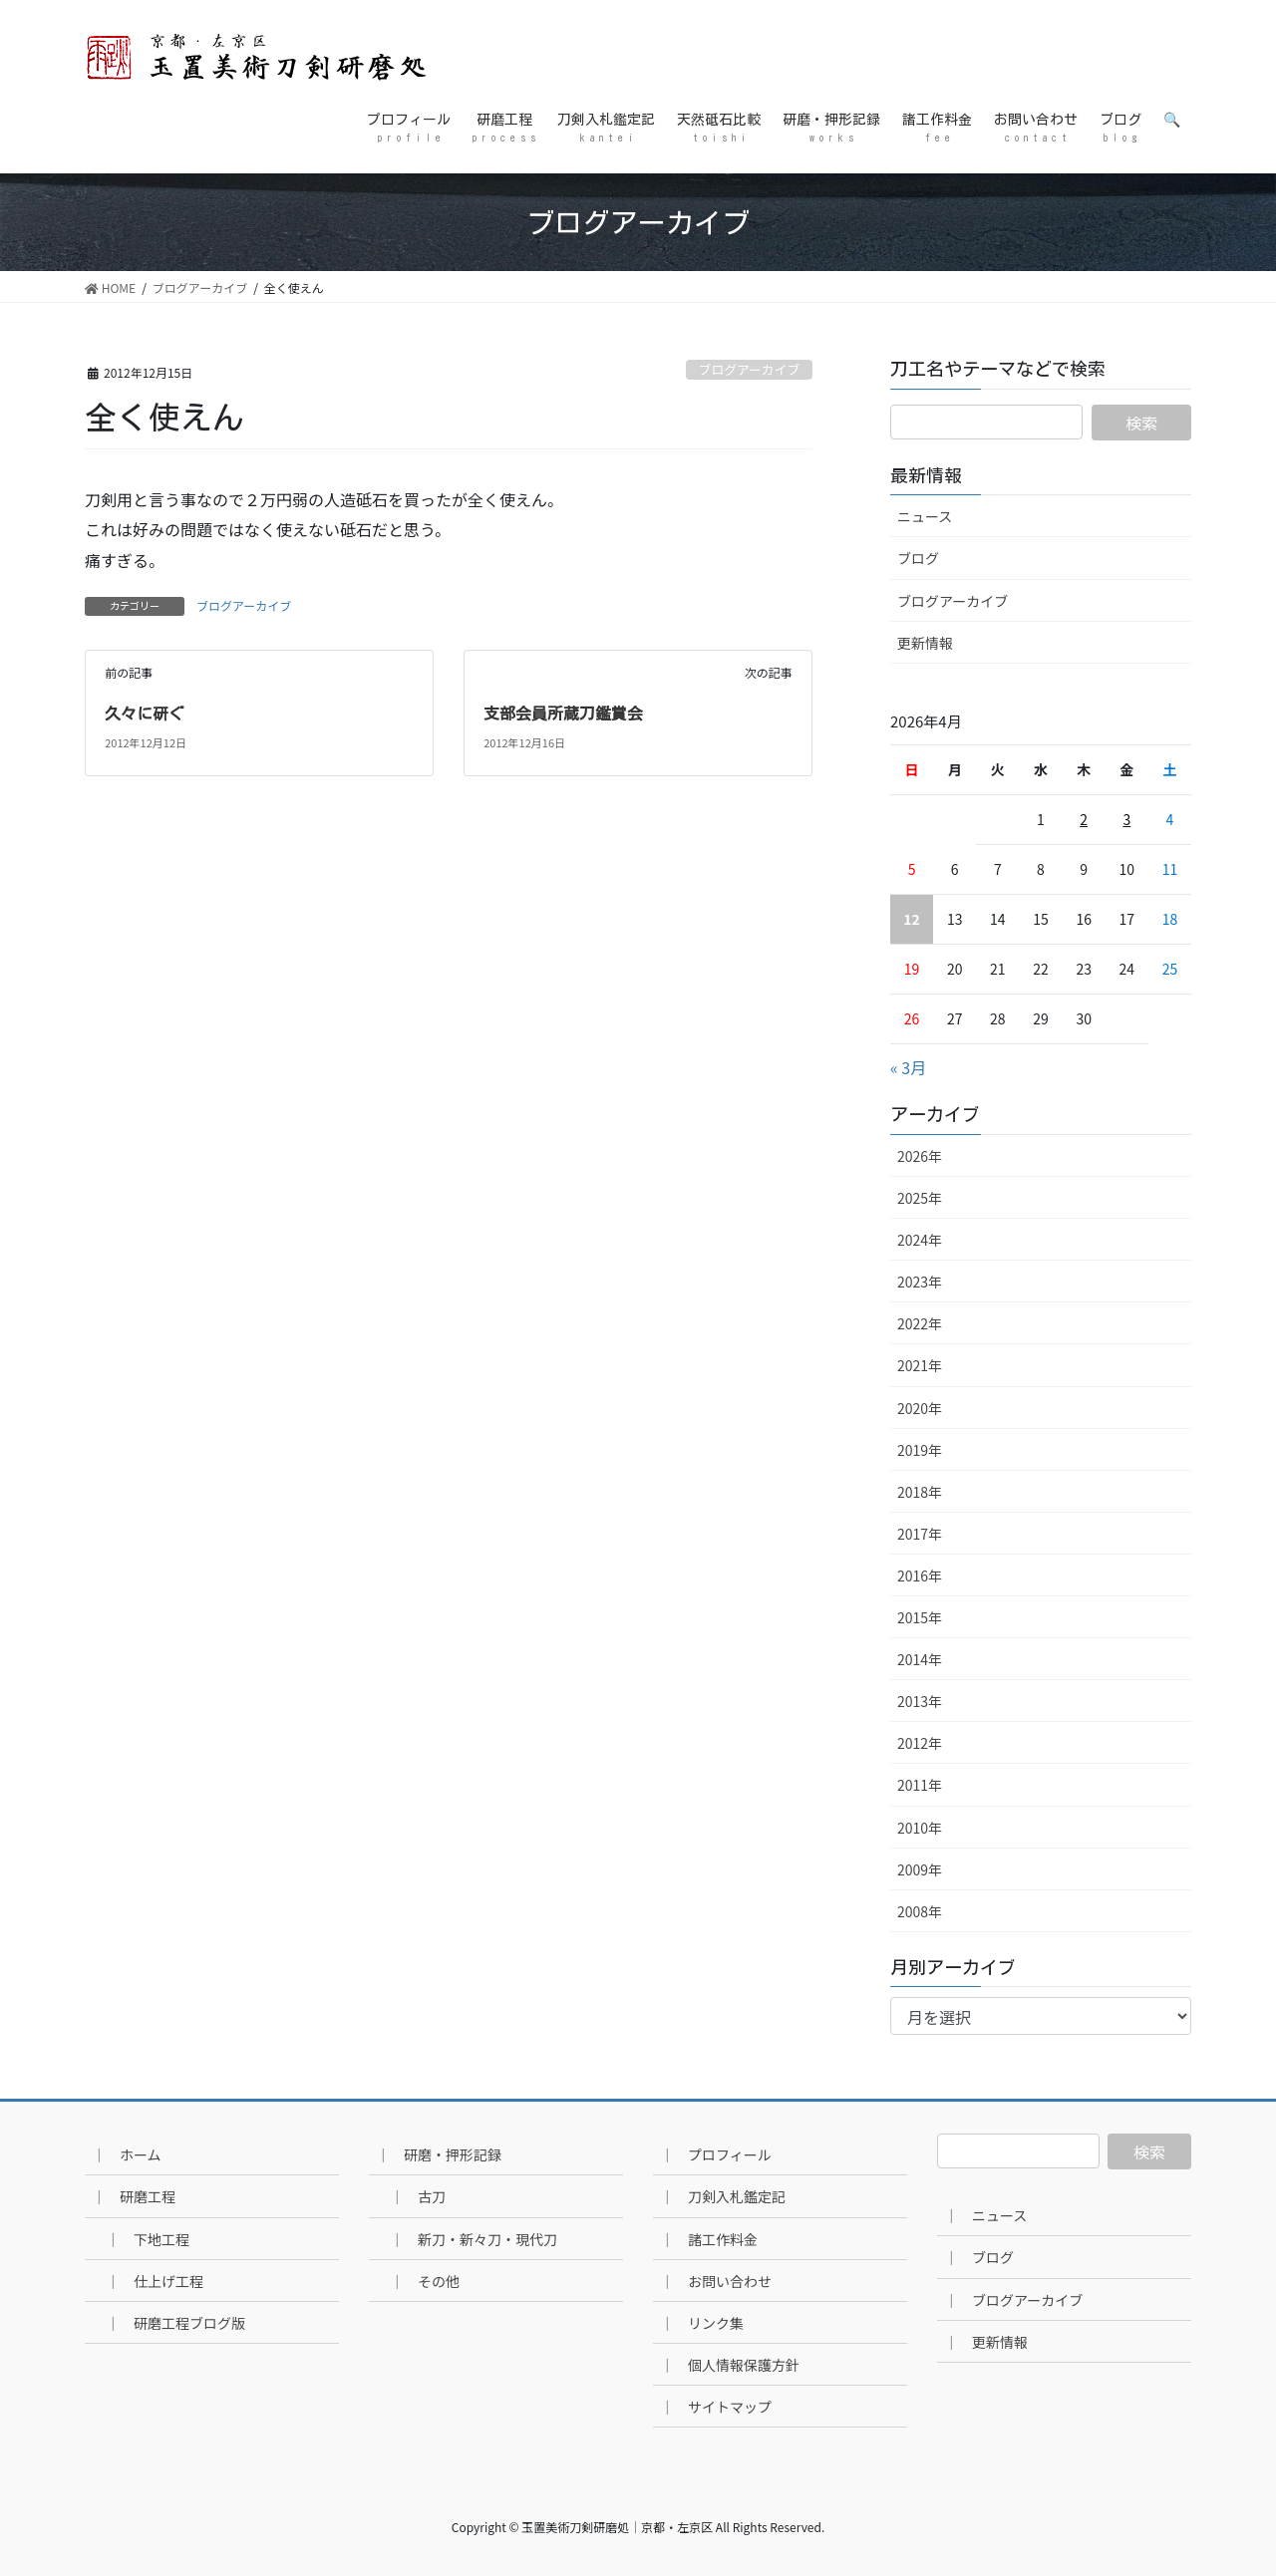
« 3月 (908, 1067)
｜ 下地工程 (147, 2239)
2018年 (919, 1492)
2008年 (919, 1911)
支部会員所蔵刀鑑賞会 (563, 713)
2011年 (919, 1785)
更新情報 (925, 643)
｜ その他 (425, 2281)
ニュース (924, 516)
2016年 (919, 1575)
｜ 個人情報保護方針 (729, 2365)
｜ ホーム (126, 2154)
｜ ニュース (985, 2215)
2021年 (919, 1365)
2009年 (919, 1869)
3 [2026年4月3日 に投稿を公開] (1126, 819)
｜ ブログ (979, 2257)
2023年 (919, 1281)
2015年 (919, 1617)
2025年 (919, 1198)
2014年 (919, 1659)
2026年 (919, 1156)
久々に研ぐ (144, 713)
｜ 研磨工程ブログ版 (175, 2323)
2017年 (919, 1534)
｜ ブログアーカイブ (1013, 2300)
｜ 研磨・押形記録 (438, 2154)
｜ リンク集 (702, 2323)
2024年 (919, 1240)
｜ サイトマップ (716, 2407)
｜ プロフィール (716, 2154)
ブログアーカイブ (749, 369)
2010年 (919, 1828)
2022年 (919, 1323)
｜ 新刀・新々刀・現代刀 (473, 2239)
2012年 (919, 1743)
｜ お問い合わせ (716, 2281)
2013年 (919, 1701)
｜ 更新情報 (986, 2342)
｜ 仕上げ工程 (154, 2281)
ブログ (918, 558)
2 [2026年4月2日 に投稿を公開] (1084, 819)
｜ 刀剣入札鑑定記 (723, 2196)
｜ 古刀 (418, 2196)
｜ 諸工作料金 (709, 2239)
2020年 (919, 1408)
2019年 (919, 1450)
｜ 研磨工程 (133, 2196)
